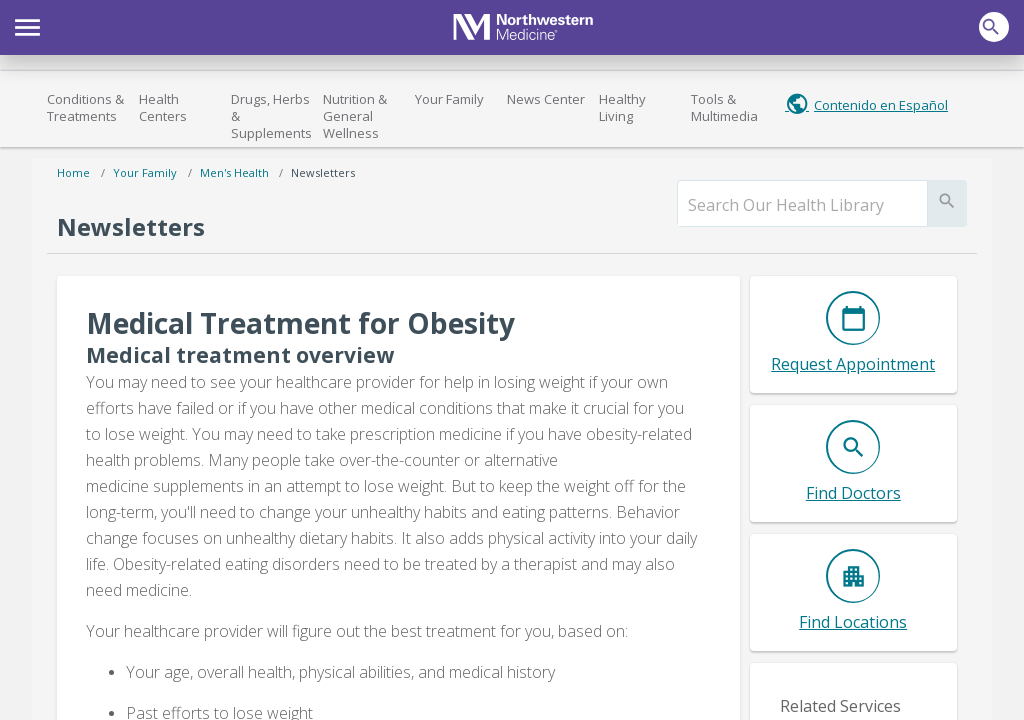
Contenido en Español (881, 105)
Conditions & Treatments (85, 107)
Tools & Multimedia (724, 107)
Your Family (449, 99)
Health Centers (163, 107)
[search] (802, 205)
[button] (27, 25)
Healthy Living (622, 107)
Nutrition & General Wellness (355, 116)
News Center (546, 99)
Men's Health (234, 172)
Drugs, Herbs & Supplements (271, 116)
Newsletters (323, 172)
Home (73, 172)
